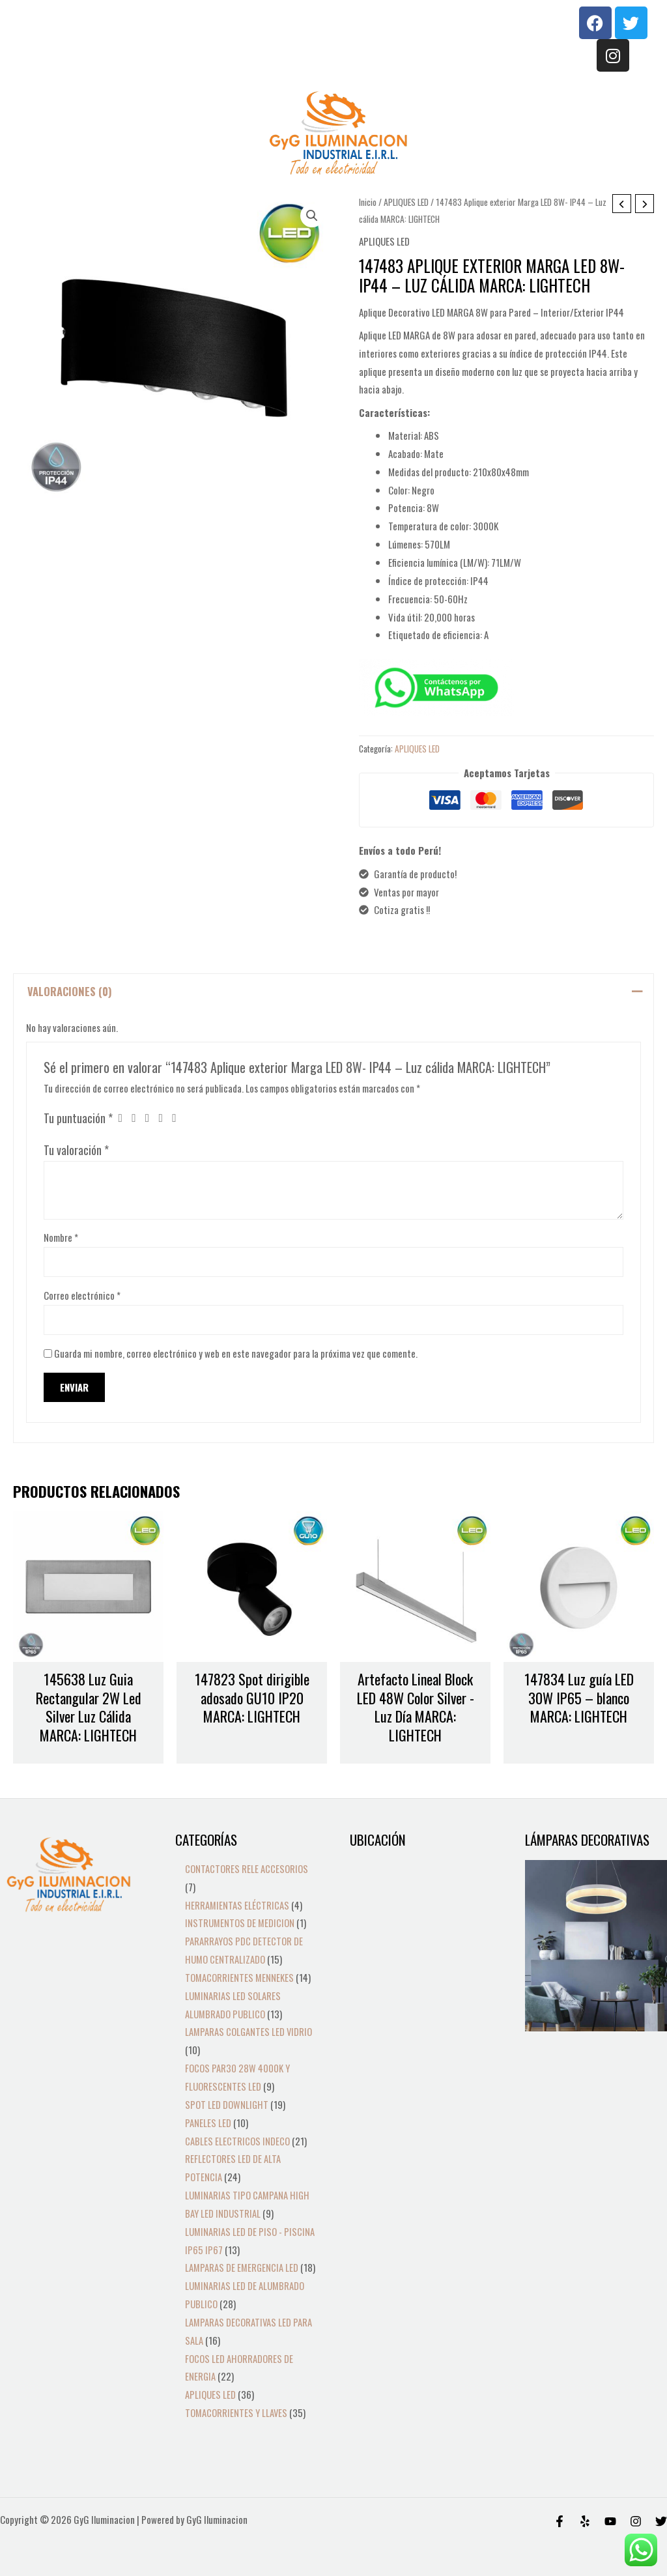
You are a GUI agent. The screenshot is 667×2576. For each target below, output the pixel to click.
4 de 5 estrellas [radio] (165, 1118)
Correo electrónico (82, 1295)
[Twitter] (661, 2521)
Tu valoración (76, 1149)
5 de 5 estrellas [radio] (179, 1118)
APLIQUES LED (406, 201)
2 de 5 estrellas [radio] (138, 1118)
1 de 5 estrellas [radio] (124, 1118)
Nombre (61, 1237)
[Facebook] (559, 2521)
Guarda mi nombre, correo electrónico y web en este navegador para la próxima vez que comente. (236, 1354)
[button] (312, 215)
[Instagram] (636, 2521)
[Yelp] (585, 2521)
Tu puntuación (78, 1117)
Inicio (367, 201)
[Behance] (610, 2521)
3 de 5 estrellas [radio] (152, 1118)
